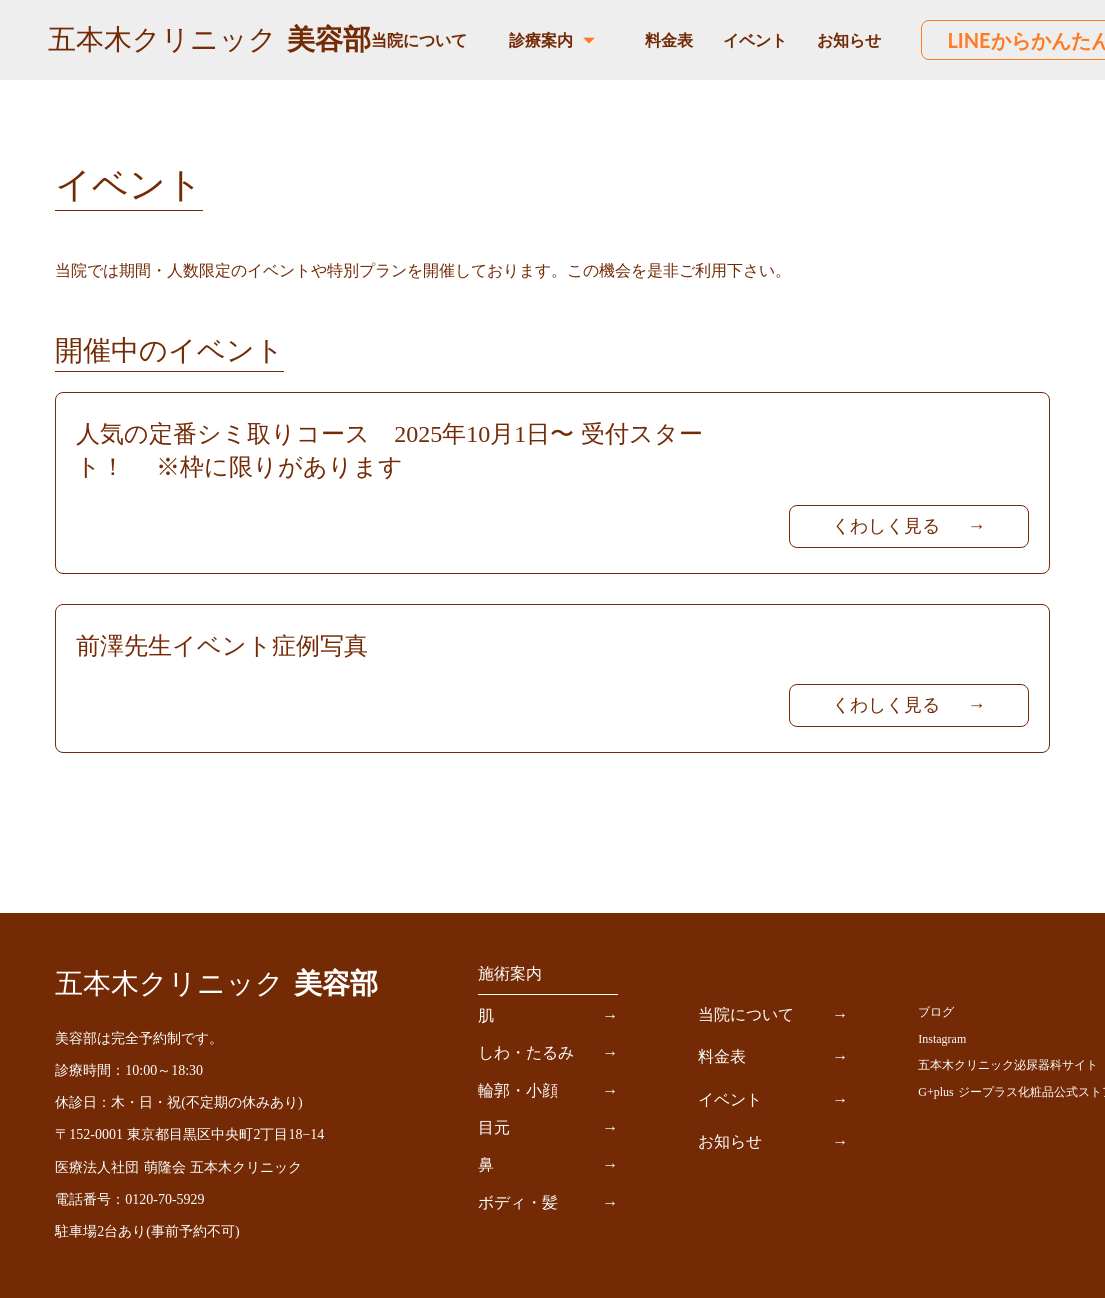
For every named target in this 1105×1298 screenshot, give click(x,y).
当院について (419, 39)
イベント (755, 39)
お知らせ (849, 39)
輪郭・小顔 (518, 1090)
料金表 (669, 39)
